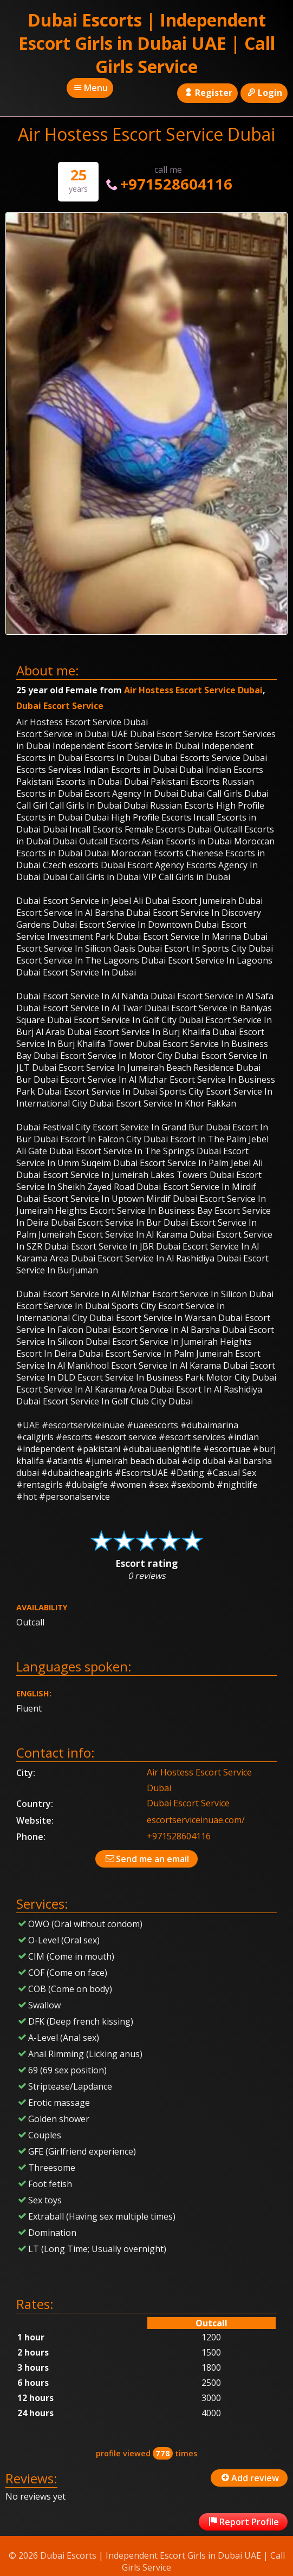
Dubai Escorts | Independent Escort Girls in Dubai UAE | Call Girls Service (146, 43)
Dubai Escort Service (59, 706)
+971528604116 (167, 184)
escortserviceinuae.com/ (196, 1820)
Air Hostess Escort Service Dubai (193, 690)
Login (264, 93)
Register (207, 93)
